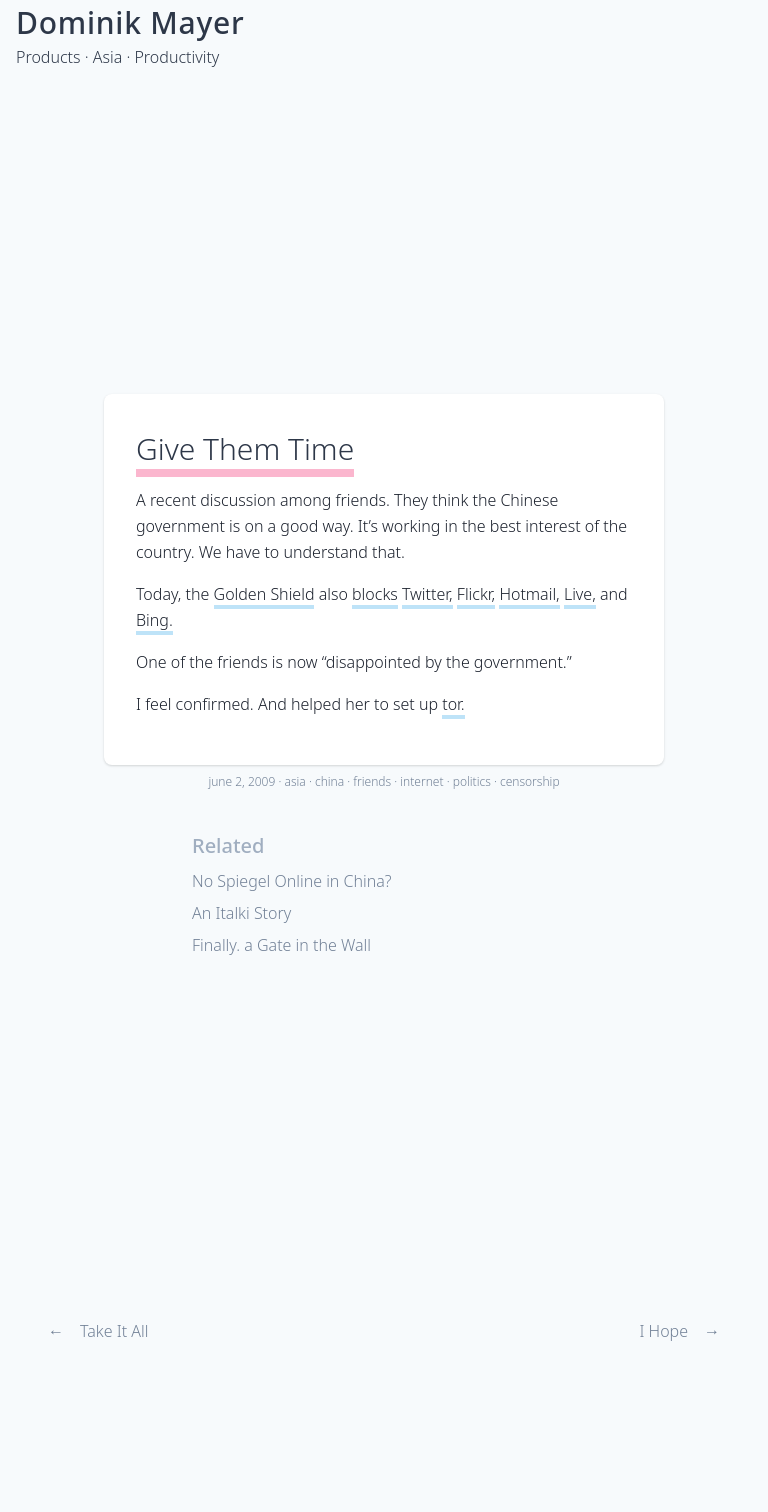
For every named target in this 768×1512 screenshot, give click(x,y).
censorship (530, 781)
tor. (453, 704)
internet (421, 781)
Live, (580, 594)
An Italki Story (241, 913)
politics (472, 781)
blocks (375, 594)
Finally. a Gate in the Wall (281, 945)
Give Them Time (245, 448)
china (329, 781)
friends (372, 781)
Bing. (154, 620)
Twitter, (427, 594)
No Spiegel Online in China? (292, 881)
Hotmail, (529, 594)
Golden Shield (264, 594)
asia (294, 781)
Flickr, (476, 594)
